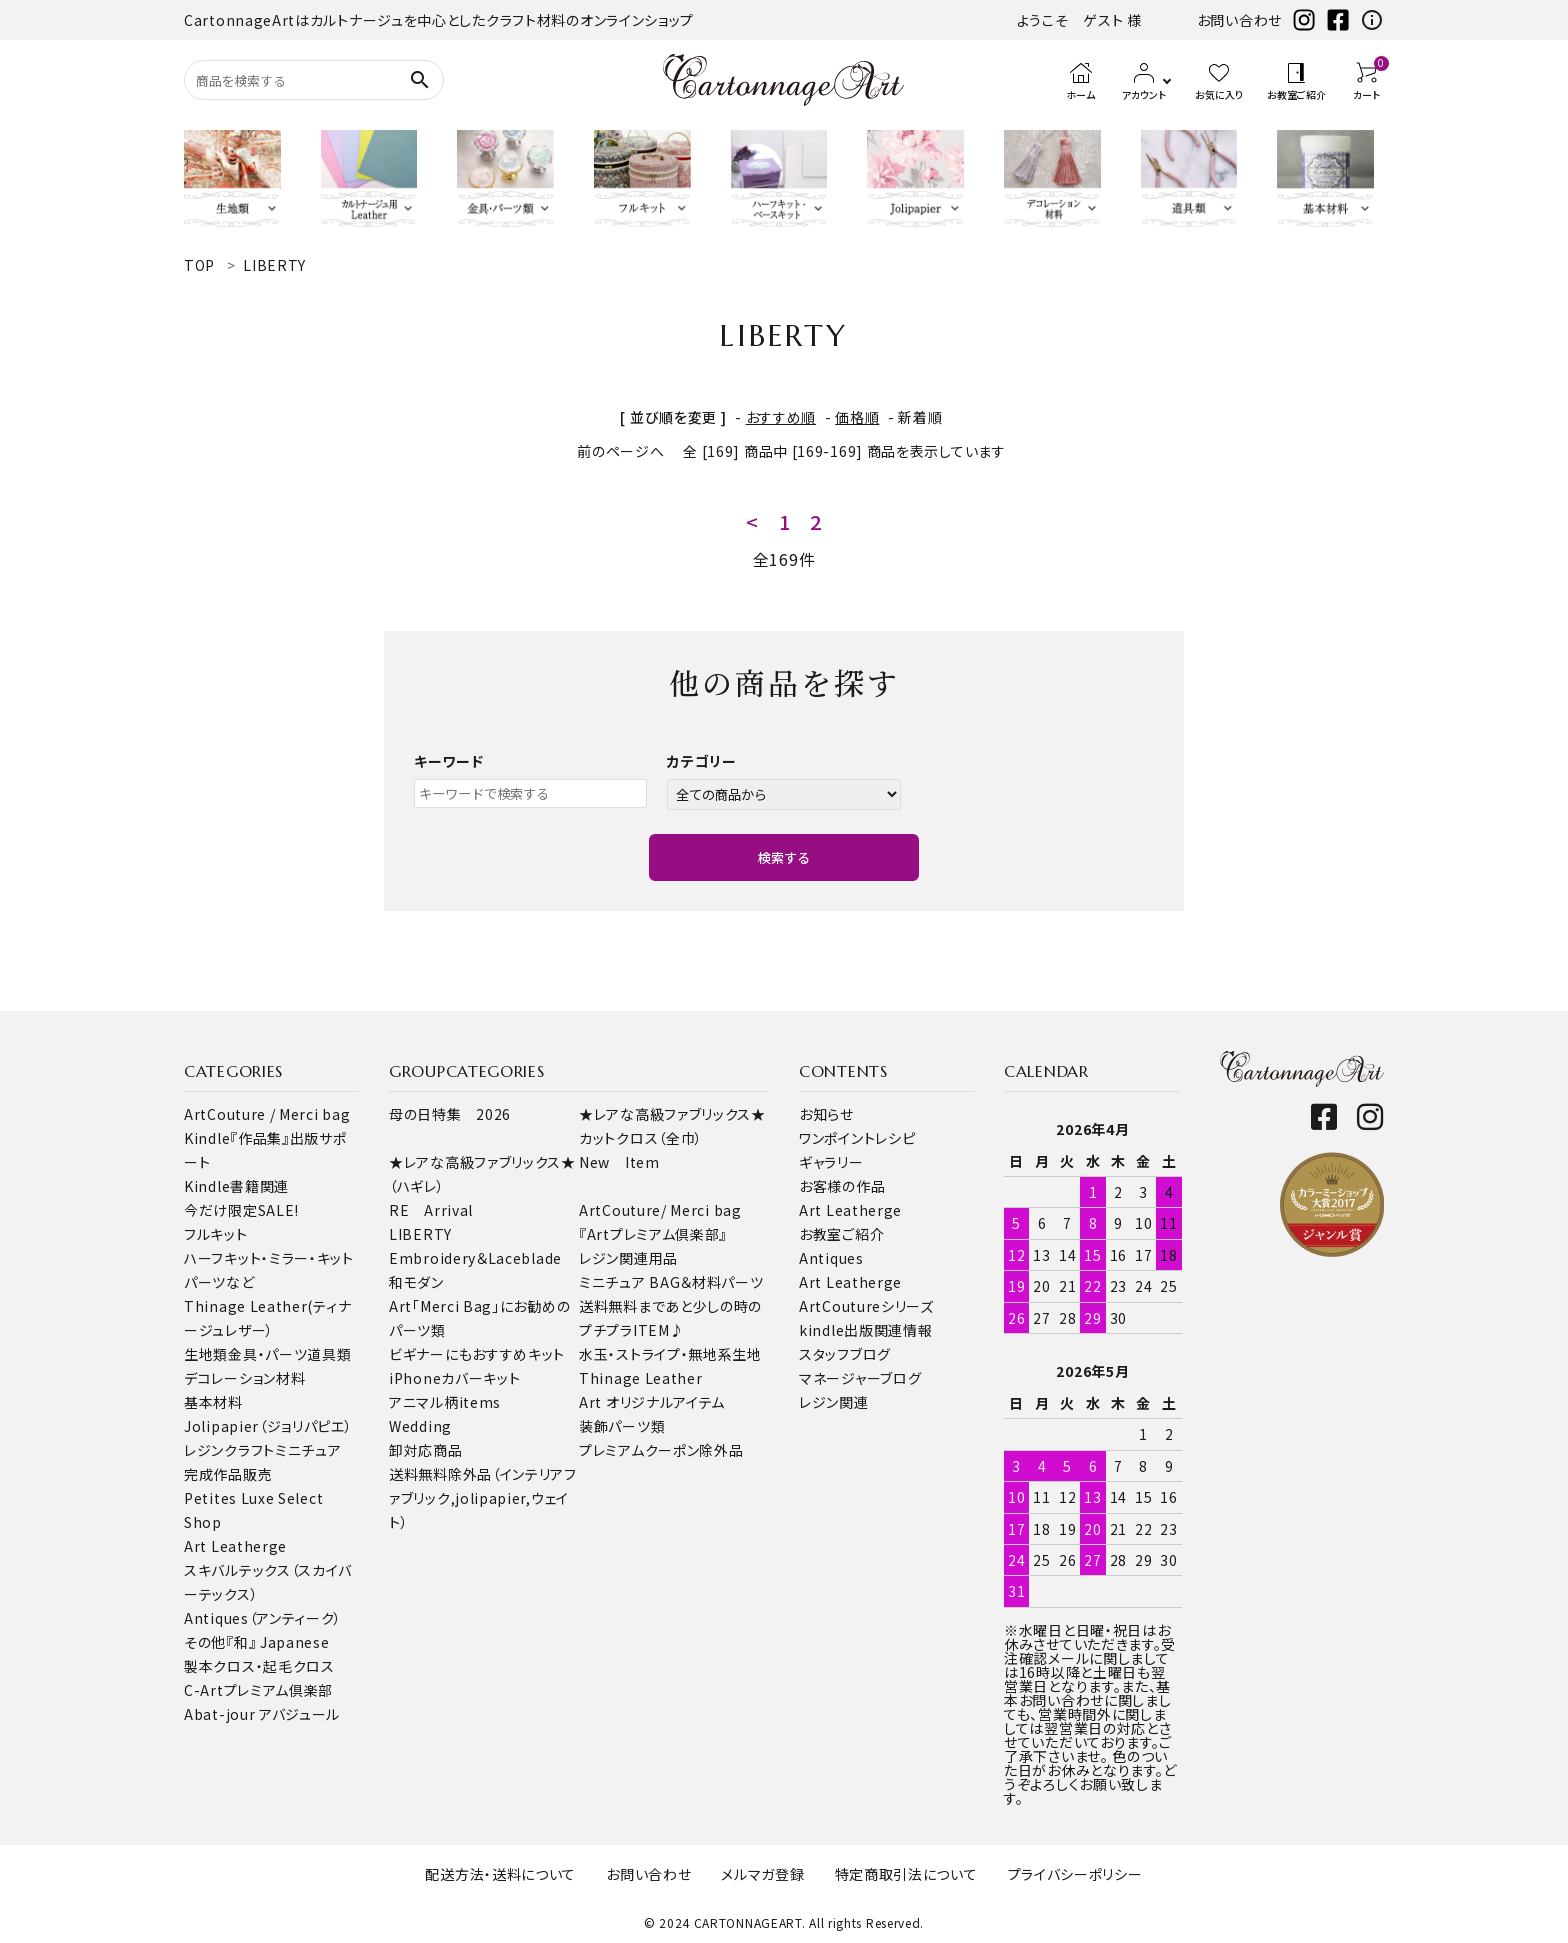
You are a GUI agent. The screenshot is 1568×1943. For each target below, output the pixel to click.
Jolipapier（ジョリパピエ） (268, 1426)
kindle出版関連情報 (865, 1330)
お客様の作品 (842, 1186)
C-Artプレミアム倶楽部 (258, 1690)
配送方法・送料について (500, 1874)
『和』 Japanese (277, 1642)
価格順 (857, 417)
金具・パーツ (267, 1354)
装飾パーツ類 (622, 1426)
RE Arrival (431, 1210)
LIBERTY (420, 1234)
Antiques (831, 1258)
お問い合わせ (1239, 20)
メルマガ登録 (762, 1874)
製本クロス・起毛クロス (259, 1666)
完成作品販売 (228, 1474)
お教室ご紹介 (841, 1234)
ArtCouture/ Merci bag (660, 1210)
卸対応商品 (426, 1450)
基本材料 (213, 1402)
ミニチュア (308, 1450)
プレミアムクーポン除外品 (661, 1450)
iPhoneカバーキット (454, 1378)
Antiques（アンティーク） (263, 1618)
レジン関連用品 (628, 1258)
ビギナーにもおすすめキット (477, 1354)
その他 (205, 1642)
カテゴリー (702, 761)
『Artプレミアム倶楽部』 (653, 1234)
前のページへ (620, 451)
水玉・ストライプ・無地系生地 (670, 1354)
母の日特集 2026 (450, 1114)
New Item (619, 1162)
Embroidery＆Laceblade (475, 1258)
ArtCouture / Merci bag (267, 1114)
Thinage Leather (641, 1378)
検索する (784, 857)
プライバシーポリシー (1075, 1874)
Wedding (420, 1426)
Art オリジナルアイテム (652, 1402)
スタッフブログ (845, 1354)
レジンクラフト (229, 1450)
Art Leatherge (235, 1546)
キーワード (449, 761)
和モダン (416, 1282)
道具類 (329, 1354)
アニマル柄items (445, 1402)
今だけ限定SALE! (241, 1210)
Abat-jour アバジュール (262, 1714)
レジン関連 (834, 1402)
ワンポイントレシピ (857, 1138)
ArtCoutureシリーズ (866, 1306)
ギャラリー (831, 1162)
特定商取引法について (906, 1874)
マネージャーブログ (860, 1378)
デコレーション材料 (244, 1378)
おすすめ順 (781, 417)
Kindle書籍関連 (236, 1186)
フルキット (216, 1234)
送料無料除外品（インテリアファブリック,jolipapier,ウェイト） (483, 1498)
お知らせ (826, 1114)
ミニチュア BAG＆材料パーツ (671, 1282)
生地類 (206, 1354)
